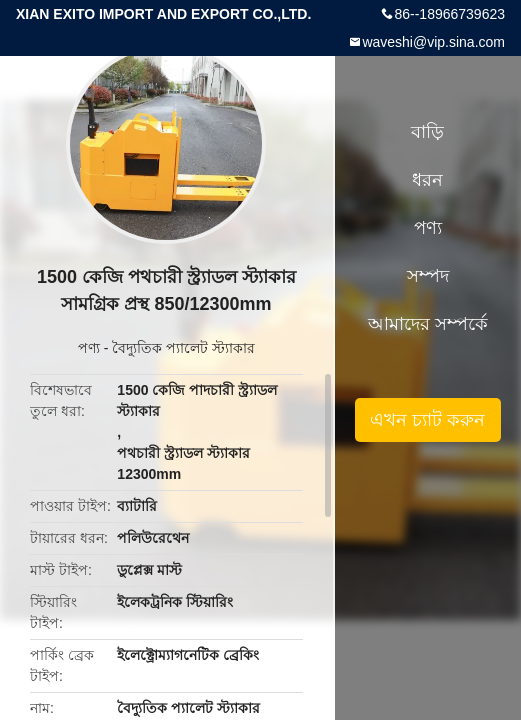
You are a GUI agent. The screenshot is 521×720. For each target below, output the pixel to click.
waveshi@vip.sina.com (433, 42)
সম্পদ (428, 276)
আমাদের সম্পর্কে (428, 324)
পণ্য (89, 348)
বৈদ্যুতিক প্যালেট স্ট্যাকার (183, 348)
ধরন (427, 180)
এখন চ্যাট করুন (427, 420)
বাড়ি (427, 132)
